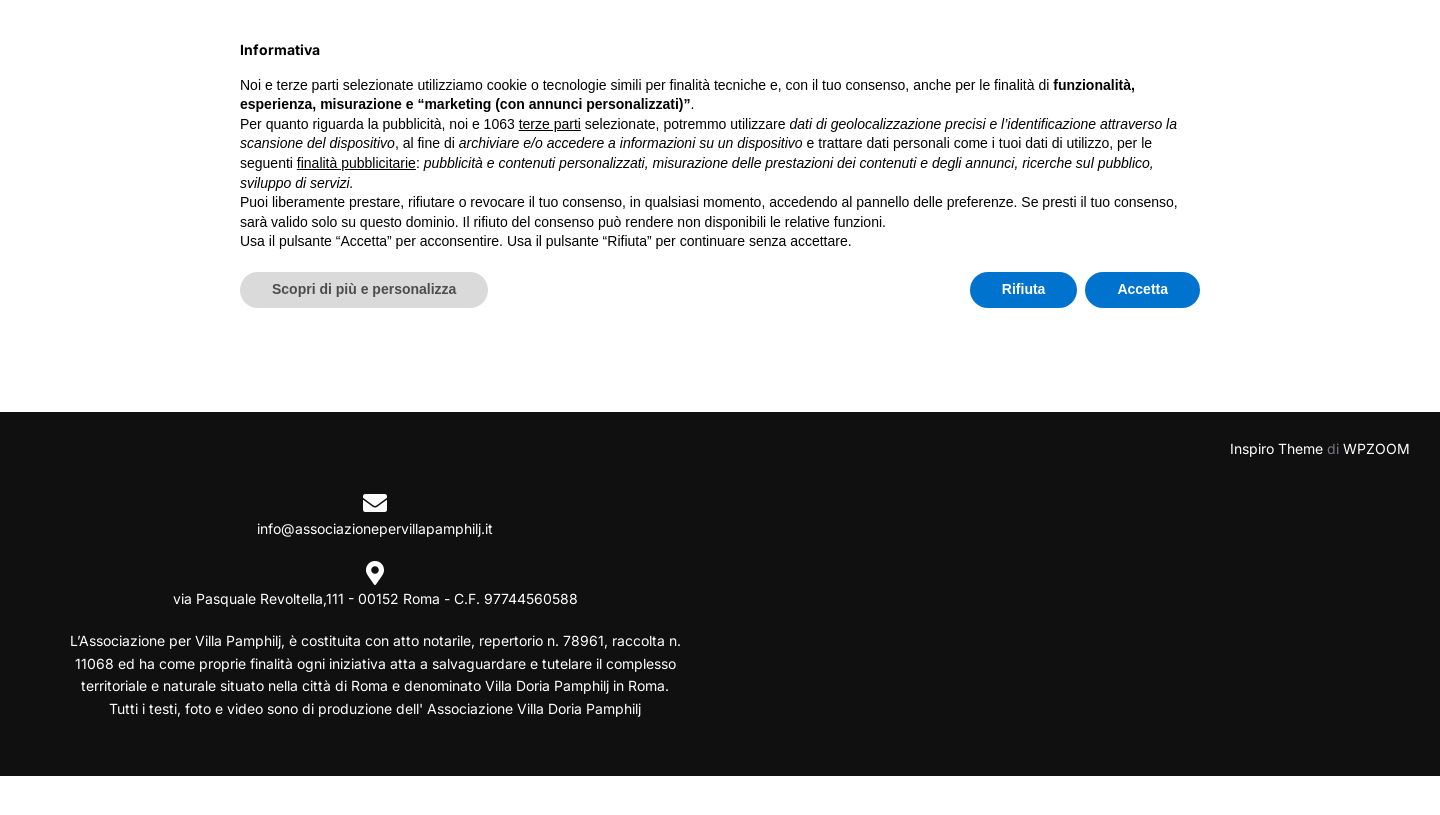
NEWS (695, 43)
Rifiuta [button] (1024, 760)
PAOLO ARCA (1036, 43)
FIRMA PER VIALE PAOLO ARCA (1235, 43)
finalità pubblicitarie (356, 634)
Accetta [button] (1142, 760)
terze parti (550, 595)
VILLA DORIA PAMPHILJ (853, 43)
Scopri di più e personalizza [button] (364, 760)
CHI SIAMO (458, 43)
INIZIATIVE (584, 43)
